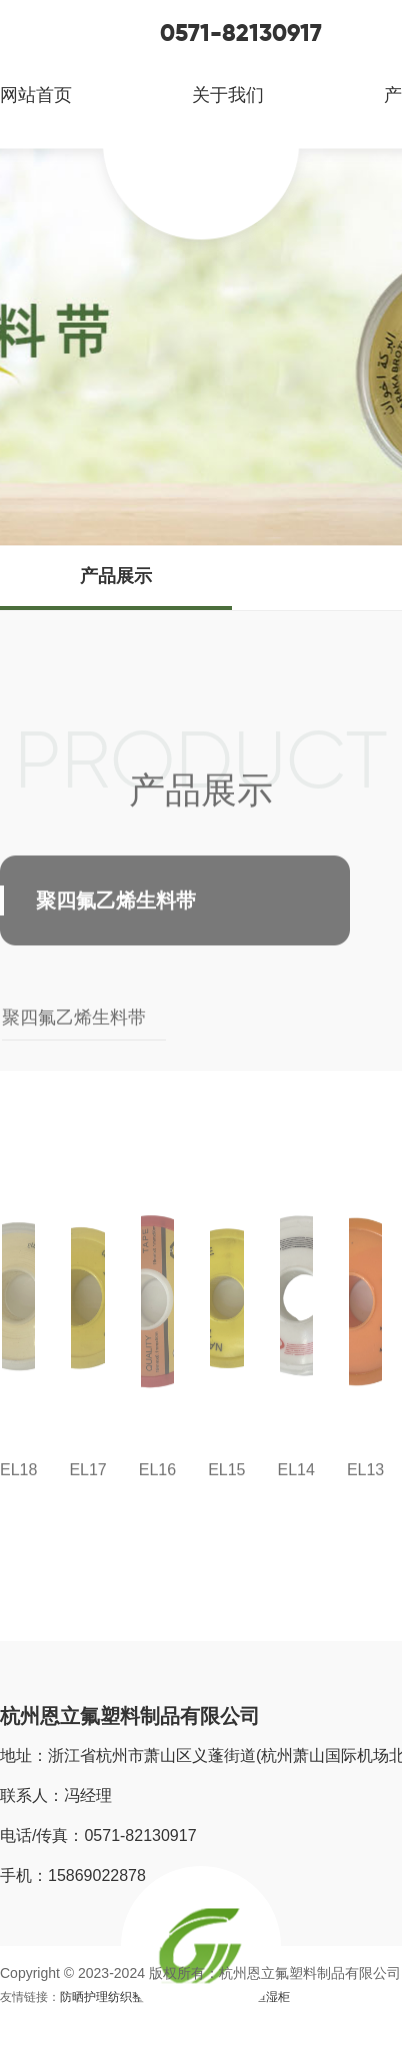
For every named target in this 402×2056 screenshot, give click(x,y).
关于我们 (228, 95)
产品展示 (116, 576)
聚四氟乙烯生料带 (74, 1033)
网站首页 (36, 95)
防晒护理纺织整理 (108, 1997)
